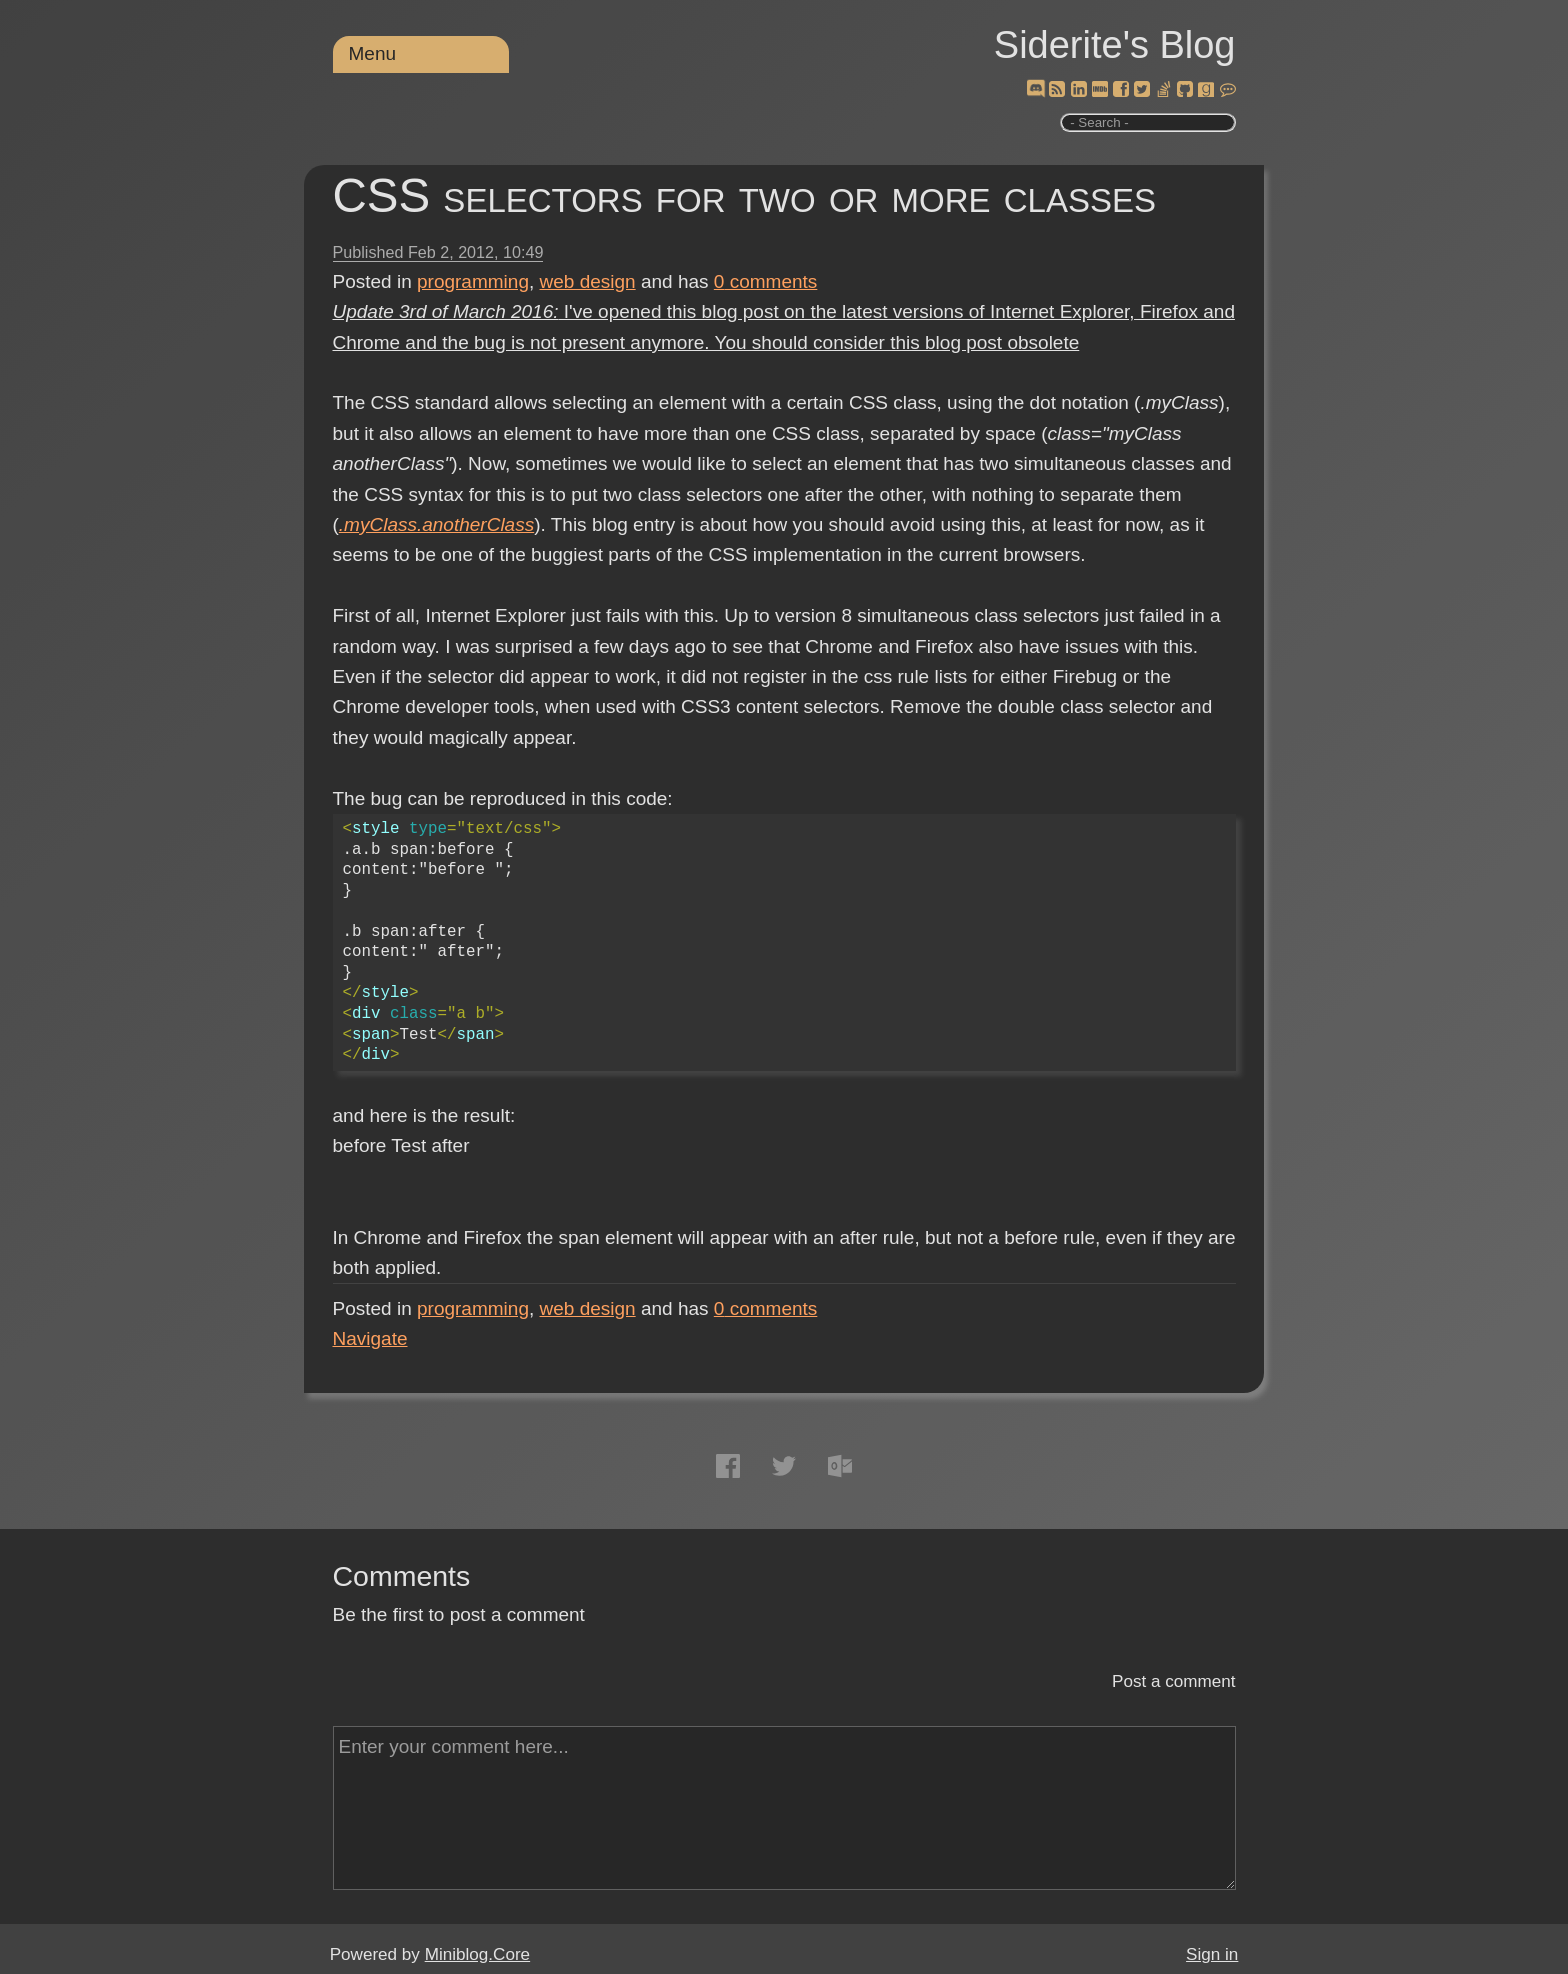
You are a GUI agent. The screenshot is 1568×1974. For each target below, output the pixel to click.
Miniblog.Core (477, 1954)
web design (588, 281)
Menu (373, 53)
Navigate (370, 1338)
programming (473, 281)
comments (766, 281)
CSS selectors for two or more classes (745, 195)
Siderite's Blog (1115, 45)
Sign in (1212, 1954)
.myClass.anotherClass (436, 524)
